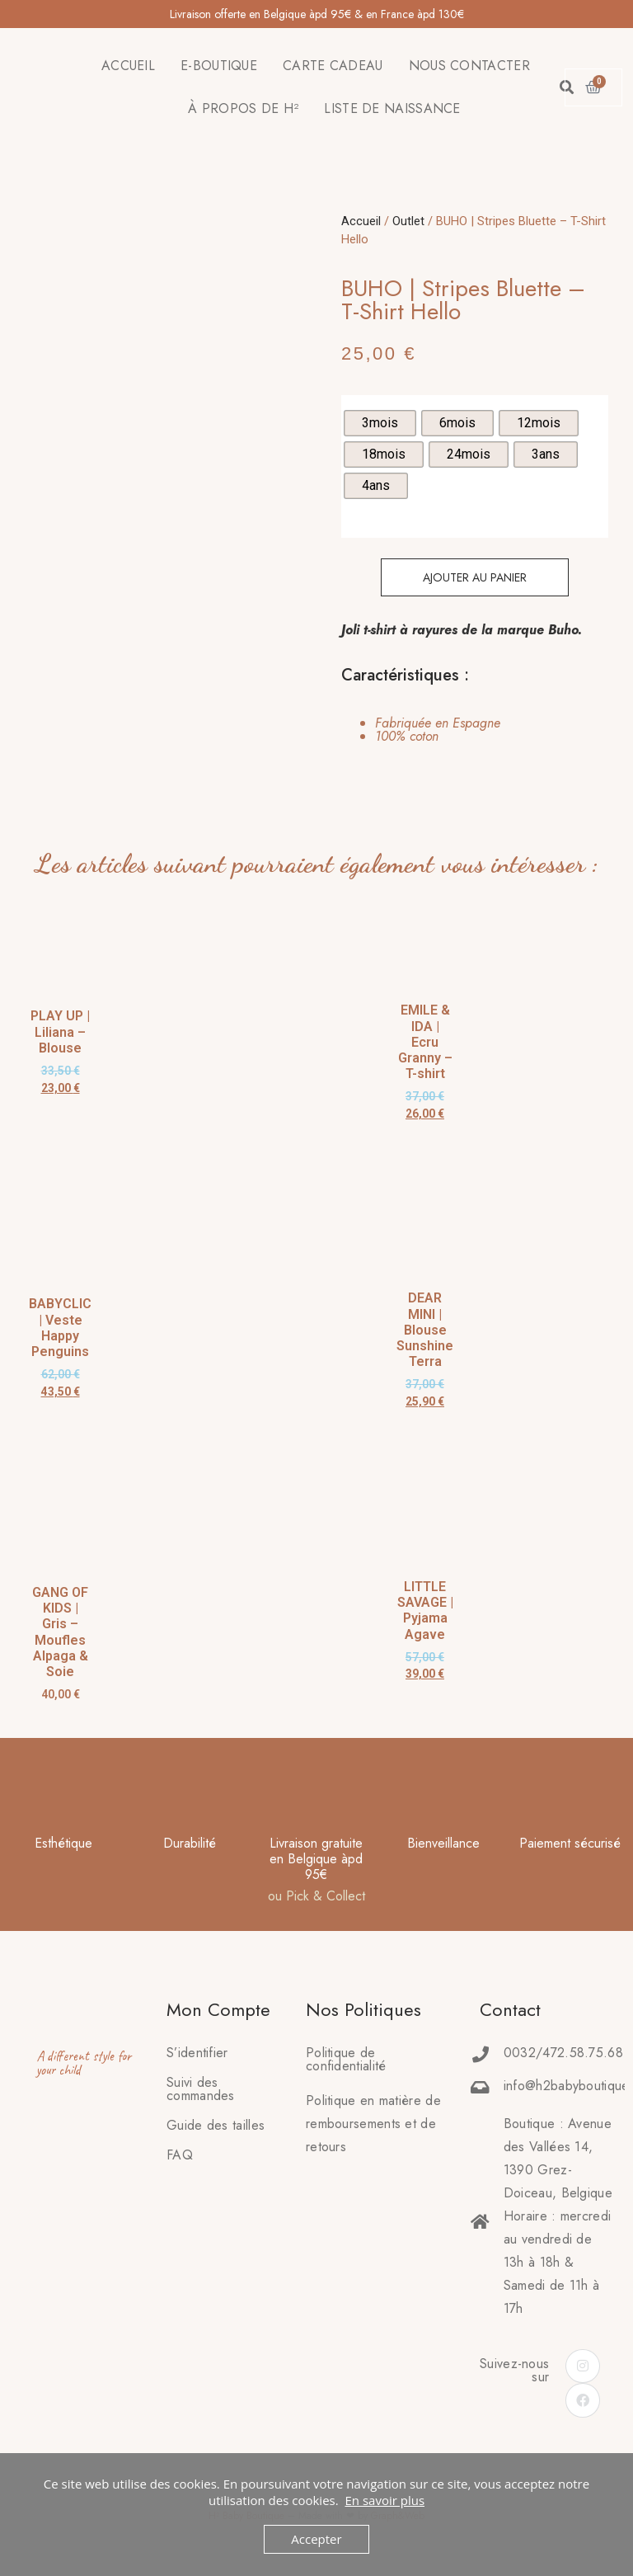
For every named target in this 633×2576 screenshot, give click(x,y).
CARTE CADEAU (333, 65)
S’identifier (197, 2052)
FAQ (179, 2154)
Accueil (361, 221)
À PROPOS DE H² (243, 108)
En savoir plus (384, 2500)
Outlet (408, 221)
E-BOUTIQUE (219, 65)
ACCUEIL (128, 65)
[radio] (380, 423)
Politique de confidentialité (346, 2059)
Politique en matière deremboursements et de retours (373, 2123)
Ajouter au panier (475, 577)
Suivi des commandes (200, 2089)
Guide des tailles (215, 2125)
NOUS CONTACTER (469, 65)
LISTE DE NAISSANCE (392, 108)
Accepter (316, 2539)
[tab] (421, 730)
